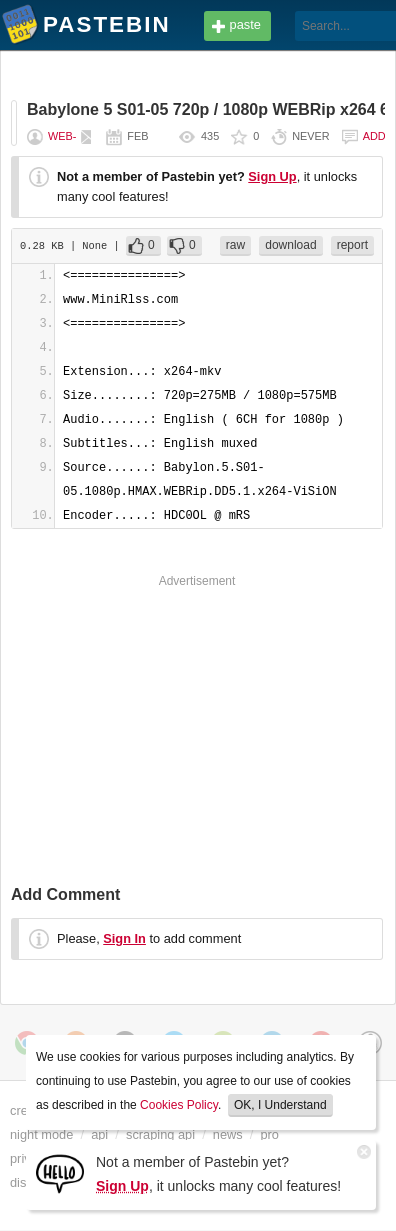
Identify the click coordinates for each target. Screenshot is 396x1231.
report (352, 245)
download (290, 245)
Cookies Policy (179, 1105)
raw (235, 245)
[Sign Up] (60, 1172)
